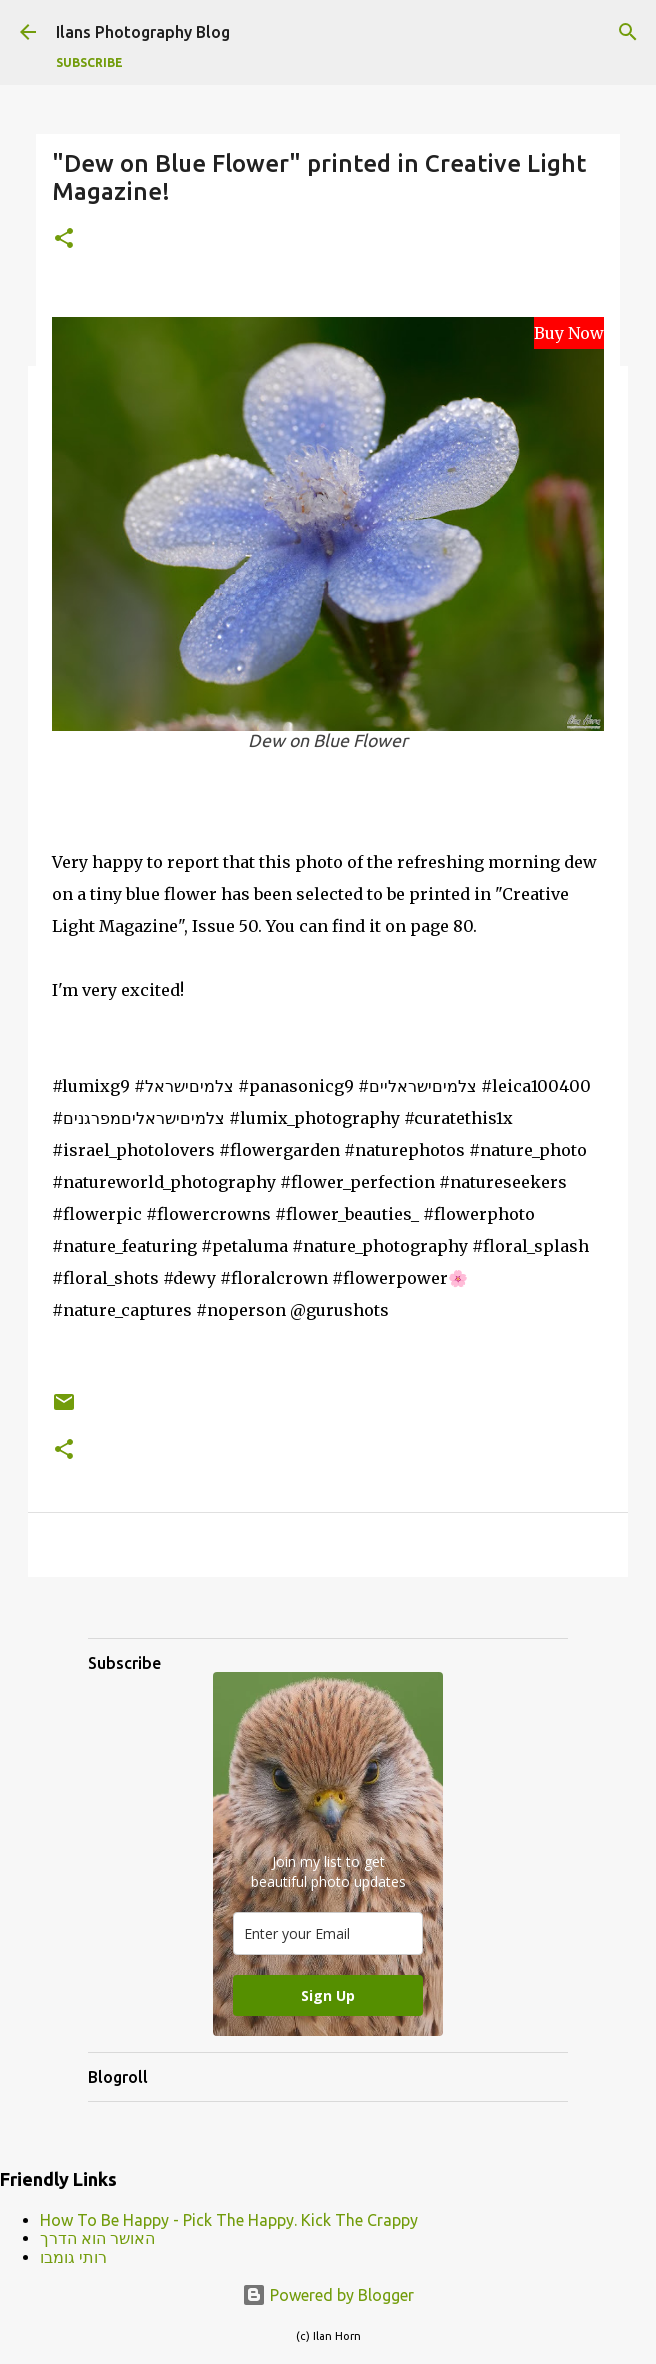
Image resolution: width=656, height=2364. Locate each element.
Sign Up (328, 1995)
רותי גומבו (73, 2257)
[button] (64, 239)
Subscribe (89, 62)
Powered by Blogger (328, 2295)
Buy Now (569, 333)
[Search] (628, 32)
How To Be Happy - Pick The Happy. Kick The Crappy (229, 2220)
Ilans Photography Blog (143, 32)
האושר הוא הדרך (97, 2238)
